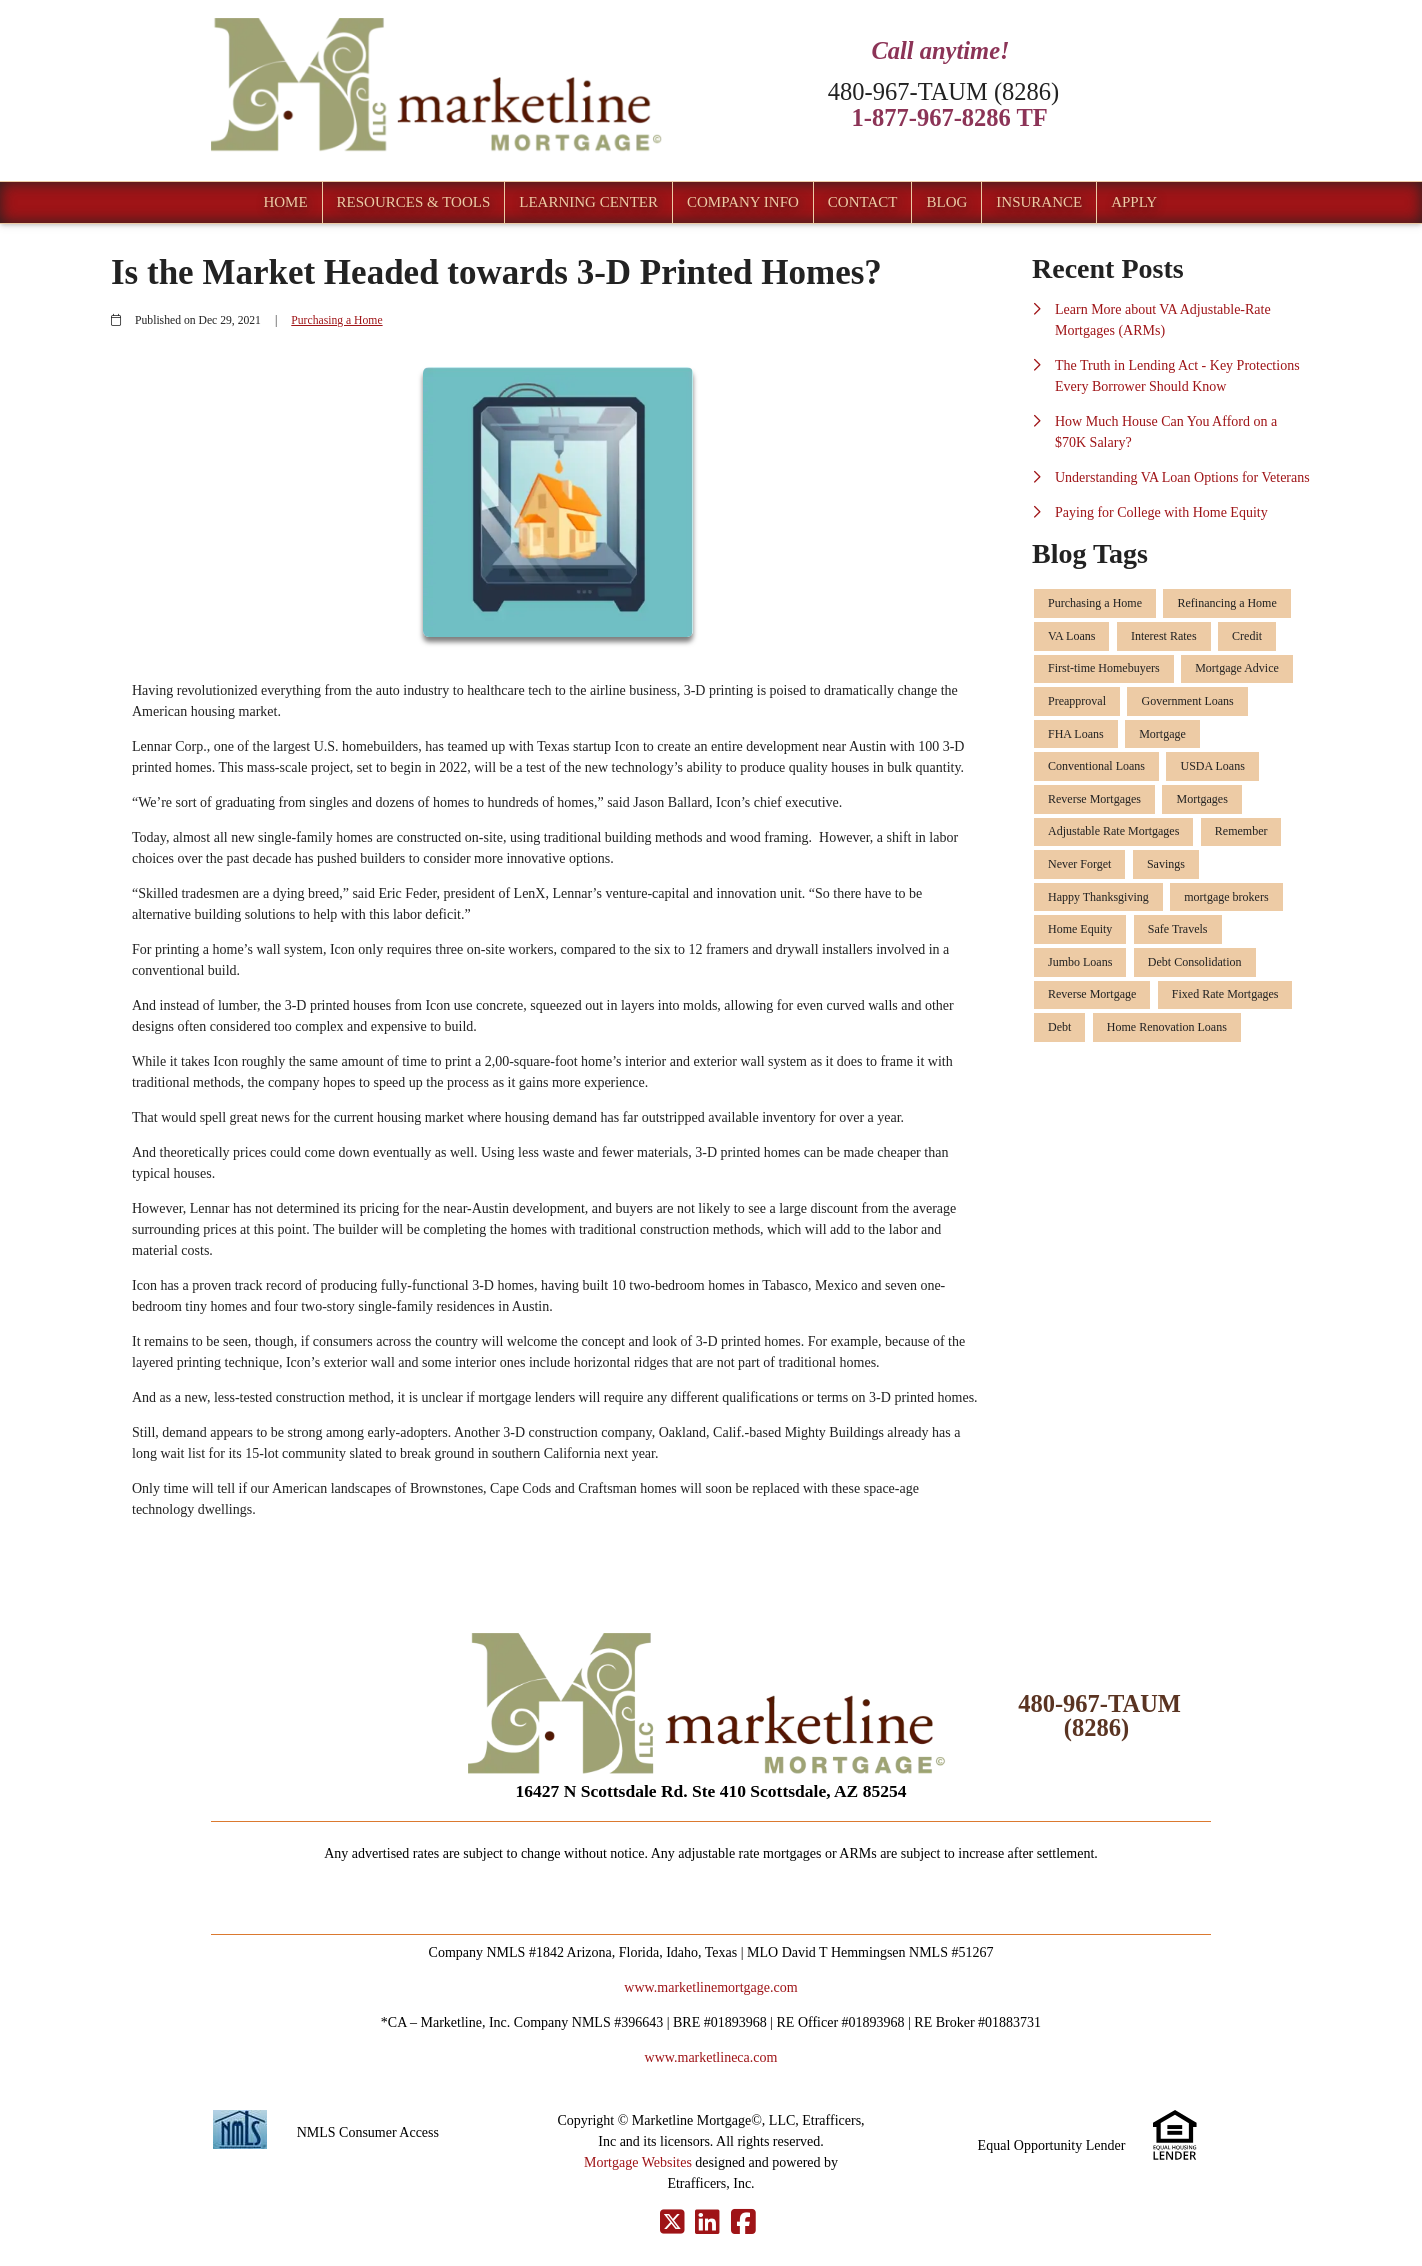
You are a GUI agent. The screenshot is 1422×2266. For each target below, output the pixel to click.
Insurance (1039, 202)
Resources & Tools (414, 202)
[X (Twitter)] (672, 2223)
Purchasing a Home (336, 320)
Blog (946, 202)
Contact (863, 202)
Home (285, 202)
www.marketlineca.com (711, 2057)
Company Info (743, 202)
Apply (1134, 202)
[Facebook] (743, 2223)
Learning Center (588, 202)
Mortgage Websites (638, 2162)
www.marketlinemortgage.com (710, 1987)
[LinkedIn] (707, 2223)
